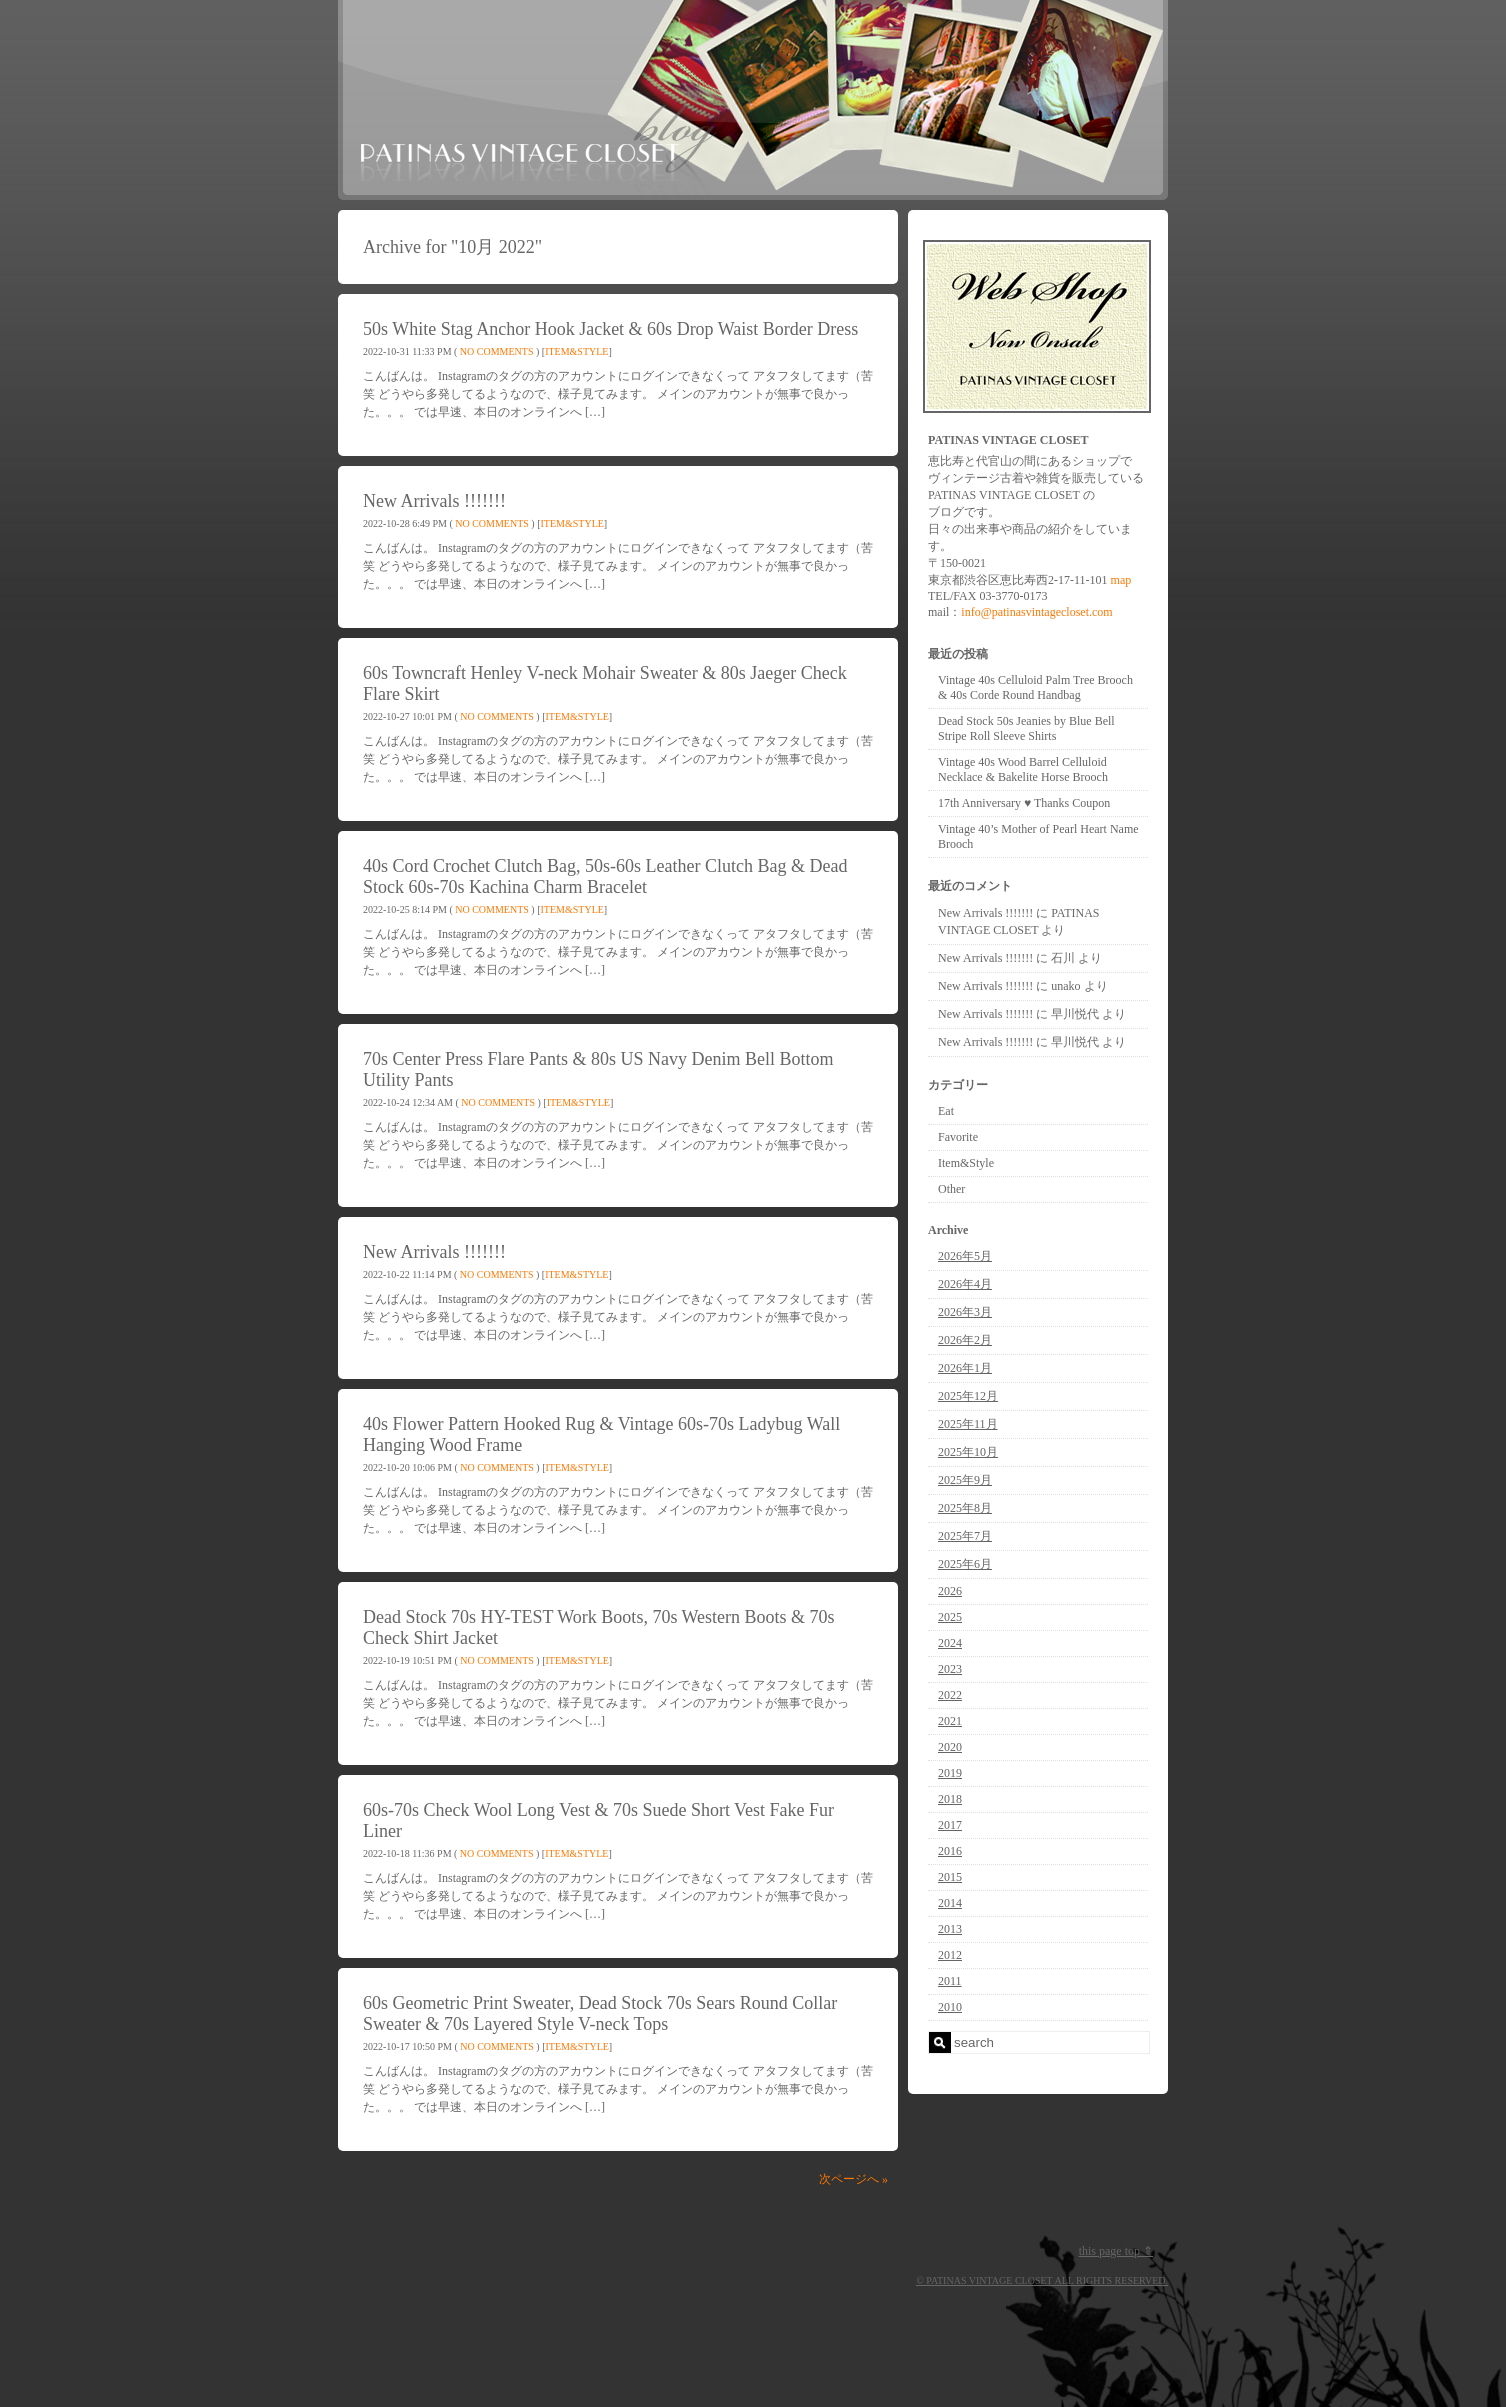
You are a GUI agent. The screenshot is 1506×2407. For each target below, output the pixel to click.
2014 (950, 1903)
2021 (950, 1721)
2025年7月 (965, 1536)
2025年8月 (965, 1508)
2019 (950, 1773)
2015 (950, 1877)
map (1121, 580)
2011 (950, 1981)
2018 (950, 1799)
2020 (950, 1747)
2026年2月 (965, 1340)
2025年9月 (965, 1480)
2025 (950, 1617)
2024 (950, 1643)
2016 (950, 1851)
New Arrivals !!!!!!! (434, 501)
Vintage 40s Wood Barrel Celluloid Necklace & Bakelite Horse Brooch (1023, 769)
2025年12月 (968, 1396)
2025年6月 (965, 1564)
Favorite (958, 1137)
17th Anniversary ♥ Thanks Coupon (1024, 803)
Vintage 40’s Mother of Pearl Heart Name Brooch (1038, 836)
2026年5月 (965, 1256)
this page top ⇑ (1116, 2251)
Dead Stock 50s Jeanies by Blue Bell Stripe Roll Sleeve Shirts (1026, 728)
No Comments (497, 351)
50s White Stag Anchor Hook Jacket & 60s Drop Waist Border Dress (610, 329)
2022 (950, 1695)
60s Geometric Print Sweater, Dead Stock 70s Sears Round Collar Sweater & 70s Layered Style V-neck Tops (600, 2013)
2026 (950, 1591)
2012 (950, 1955)
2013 (950, 1929)
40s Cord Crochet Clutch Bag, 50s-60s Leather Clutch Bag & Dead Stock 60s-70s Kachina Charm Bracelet (605, 876)
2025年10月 (968, 1452)
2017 (950, 1825)
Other (951, 1189)
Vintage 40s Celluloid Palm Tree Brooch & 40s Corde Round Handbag (1035, 687)
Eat (946, 1111)
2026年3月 (965, 1312)
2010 (950, 2007)
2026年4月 (965, 1284)
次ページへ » (853, 2179)
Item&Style (576, 351)
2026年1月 (965, 1368)
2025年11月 (968, 1424)
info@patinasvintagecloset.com (1036, 612)
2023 (950, 1669)
